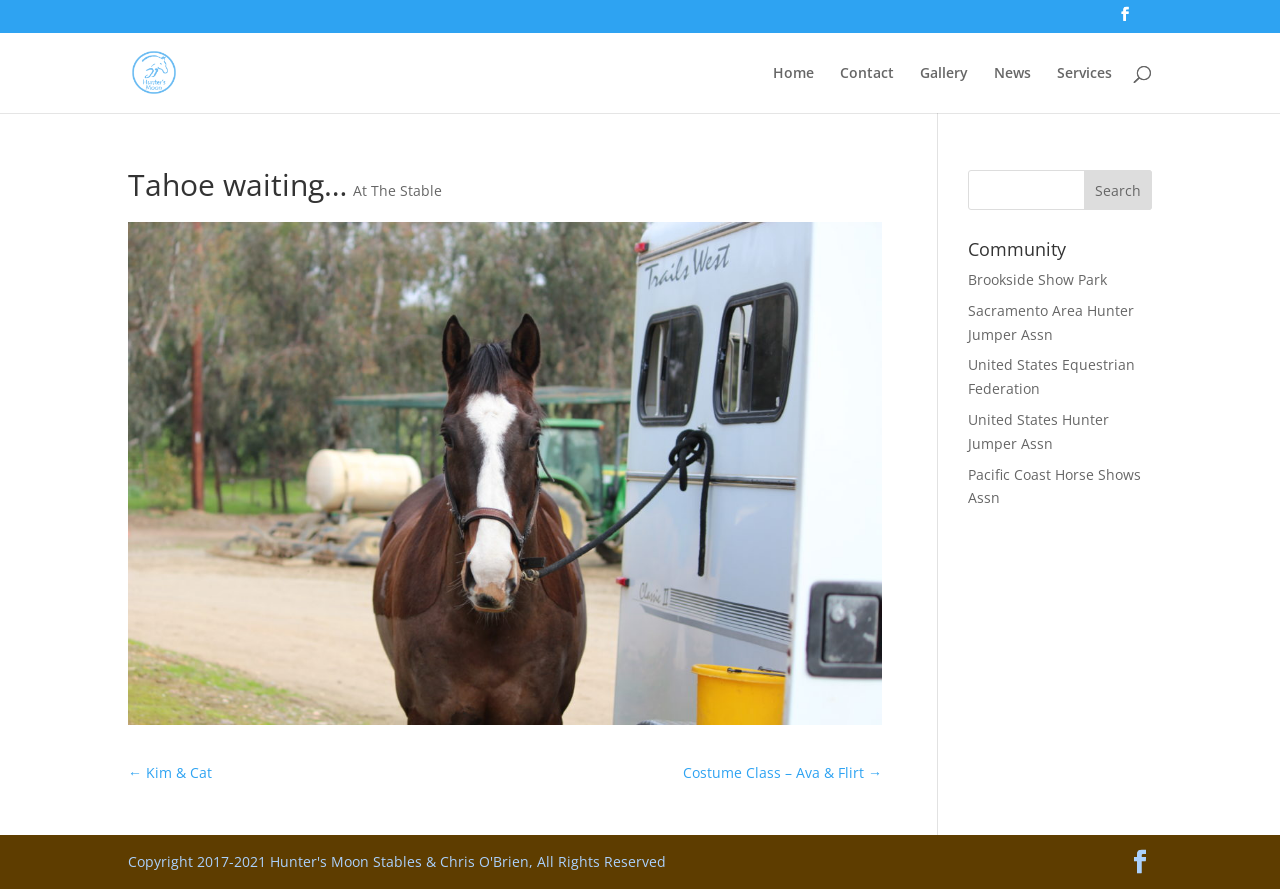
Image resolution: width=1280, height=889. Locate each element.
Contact (867, 74)
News (1012, 74)
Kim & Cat (170, 772)
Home (793, 74)
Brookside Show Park (1037, 279)
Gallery (944, 74)
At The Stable (397, 190)
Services (1084, 74)
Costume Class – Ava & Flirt (782, 772)
